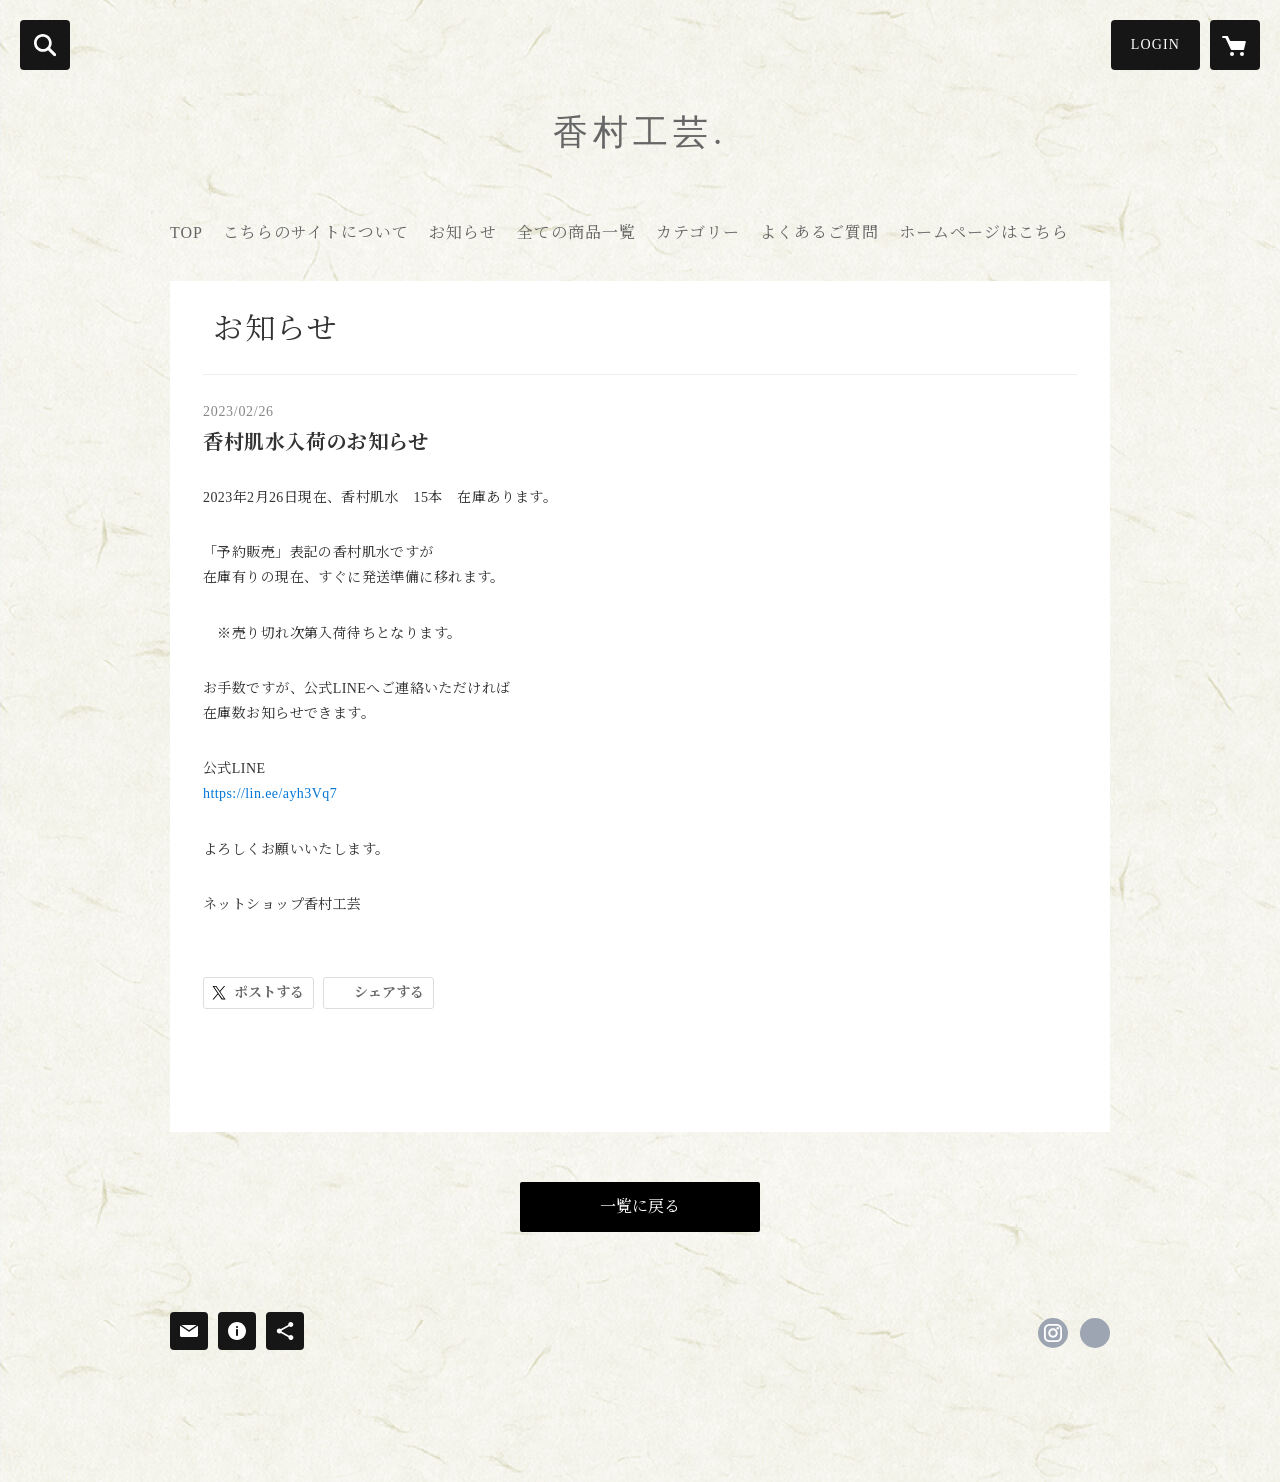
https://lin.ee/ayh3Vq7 (270, 793)
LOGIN (1155, 44)
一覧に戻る (640, 1206)
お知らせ (463, 232)
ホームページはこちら (984, 232)
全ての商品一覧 (576, 232)
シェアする (389, 992)
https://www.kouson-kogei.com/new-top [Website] (1095, 1333)
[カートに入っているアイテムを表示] (1235, 45)
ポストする (269, 992)
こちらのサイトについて (316, 232)
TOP (186, 232)
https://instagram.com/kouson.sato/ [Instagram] (1053, 1333)
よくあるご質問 (819, 232)
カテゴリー (698, 232)
